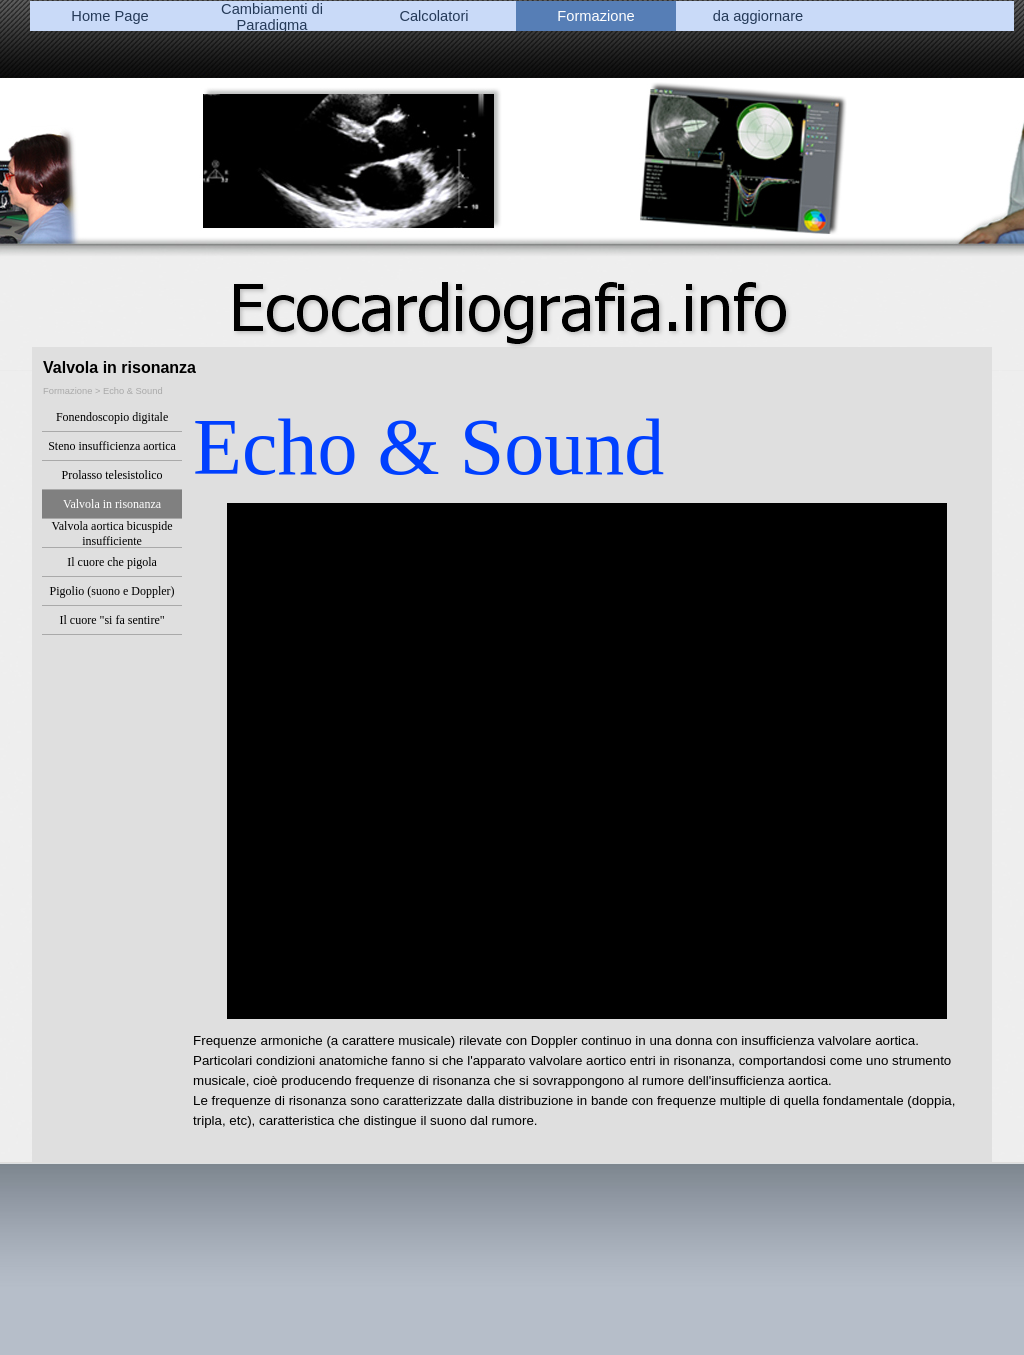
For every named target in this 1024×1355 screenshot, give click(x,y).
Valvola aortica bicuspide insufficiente (111, 533)
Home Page (109, 16)
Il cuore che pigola (112, 562)
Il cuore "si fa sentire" (112, 620)
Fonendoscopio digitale (112, 417)
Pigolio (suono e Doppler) (112, 591)
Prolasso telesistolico (112, 475)
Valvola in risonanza (112, 504)
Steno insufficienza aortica (112, 446)
